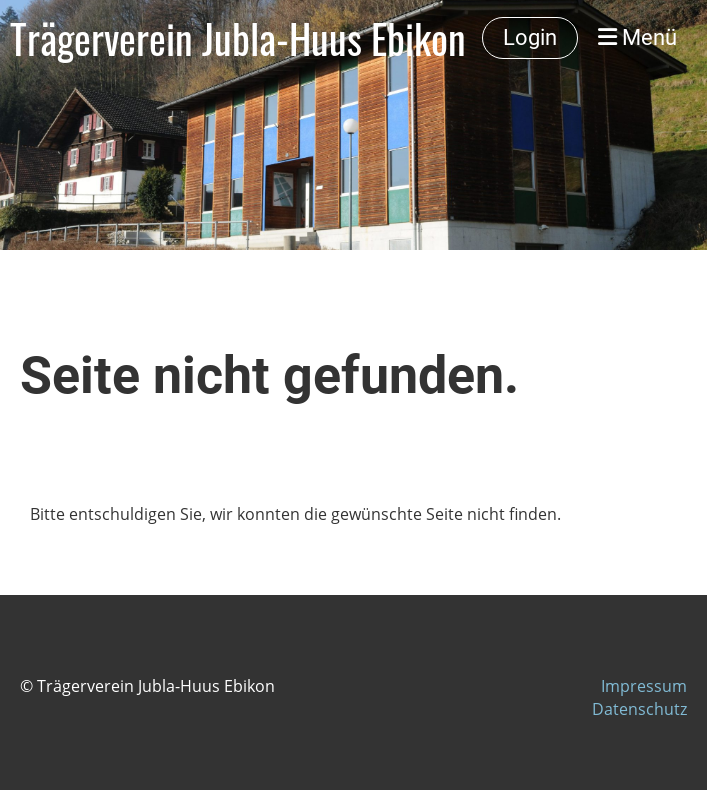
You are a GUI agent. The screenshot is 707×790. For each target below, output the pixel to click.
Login (530, 37)
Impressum (644, 686)
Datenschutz (639, 709)
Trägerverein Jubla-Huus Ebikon (238, 38)
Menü (637, 37)
